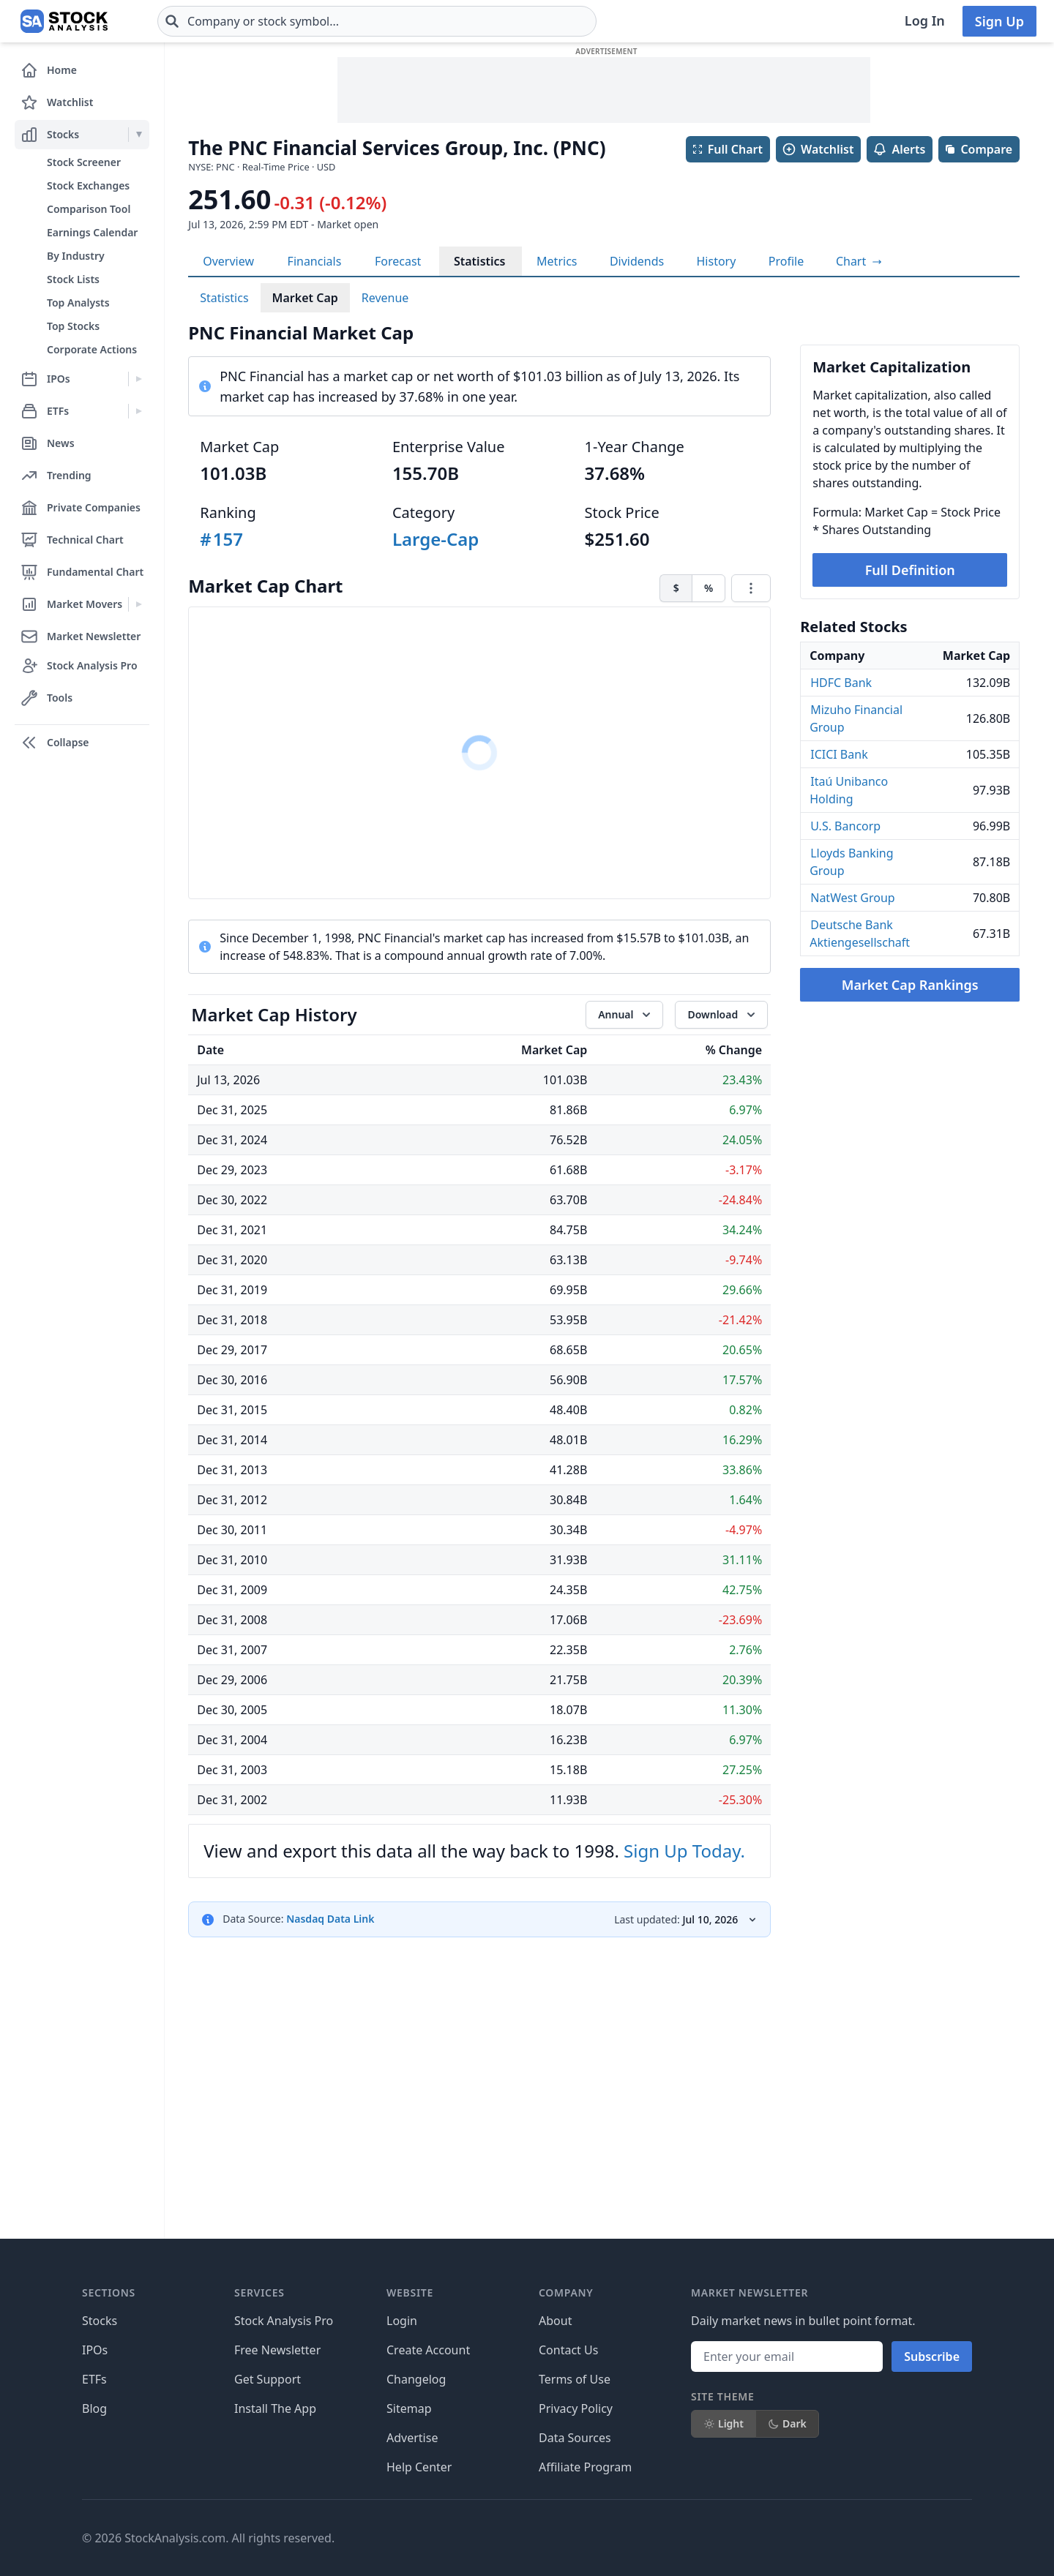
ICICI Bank (838, 754)
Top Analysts (78, 302)
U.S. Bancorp (845, 826)
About (555, 2321)
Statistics (480, 261)
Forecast (398, 261)
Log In (925, 20)
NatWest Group (852, 898)
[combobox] (377, 21)
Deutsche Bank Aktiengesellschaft (860, 933)
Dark (787, 2423)
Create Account (428, 2350)
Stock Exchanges (88, 185)
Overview (228, 261)
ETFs (94, 2379)
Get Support (267, 2379)
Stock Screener (84, 162)
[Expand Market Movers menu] (138, 604)
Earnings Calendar (92, 232)
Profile (786, 261)
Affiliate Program (585, 2467)
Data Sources (575, 2438)
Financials (315, 261)
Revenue (385, 298)
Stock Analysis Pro (283, 2321)
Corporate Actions (92, 349)
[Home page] (64, 21)
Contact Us (568, 2350)
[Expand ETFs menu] (138, 411)
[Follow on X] (738, 2538)
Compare (978, 149)
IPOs (95, 2350)
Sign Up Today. (684, 1851)
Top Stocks (73, 326)
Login (401, 2321)
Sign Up (999, 21)
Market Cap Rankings (910, 985)
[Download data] (721, 1015)
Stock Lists (73, 279)
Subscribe (932, 2356)
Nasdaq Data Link (330, 1919)
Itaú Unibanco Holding (849, 790)
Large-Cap (435, 539)
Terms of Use (574, 2379)
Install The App (275, 2408)
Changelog (416, 2379)
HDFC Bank (841, 683)
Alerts (898, 149)
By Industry (76, 256)
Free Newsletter (277, 2350)
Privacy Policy (576, 2408)
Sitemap (409, 2408)
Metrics (557, 261)
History (716, 261)
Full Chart (727, 149)
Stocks (99, 2321)
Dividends (637, 261)
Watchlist (817, 149)
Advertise (412, 2438)
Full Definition (910, 570)
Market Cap (305, 298)
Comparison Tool (88, 209)
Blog (94, 2408)
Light (723, 2423)
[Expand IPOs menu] (138, 379)
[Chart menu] (751, 588)
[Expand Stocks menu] (138, 134)
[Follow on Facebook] (697, 2538)
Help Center (419, 2467)
